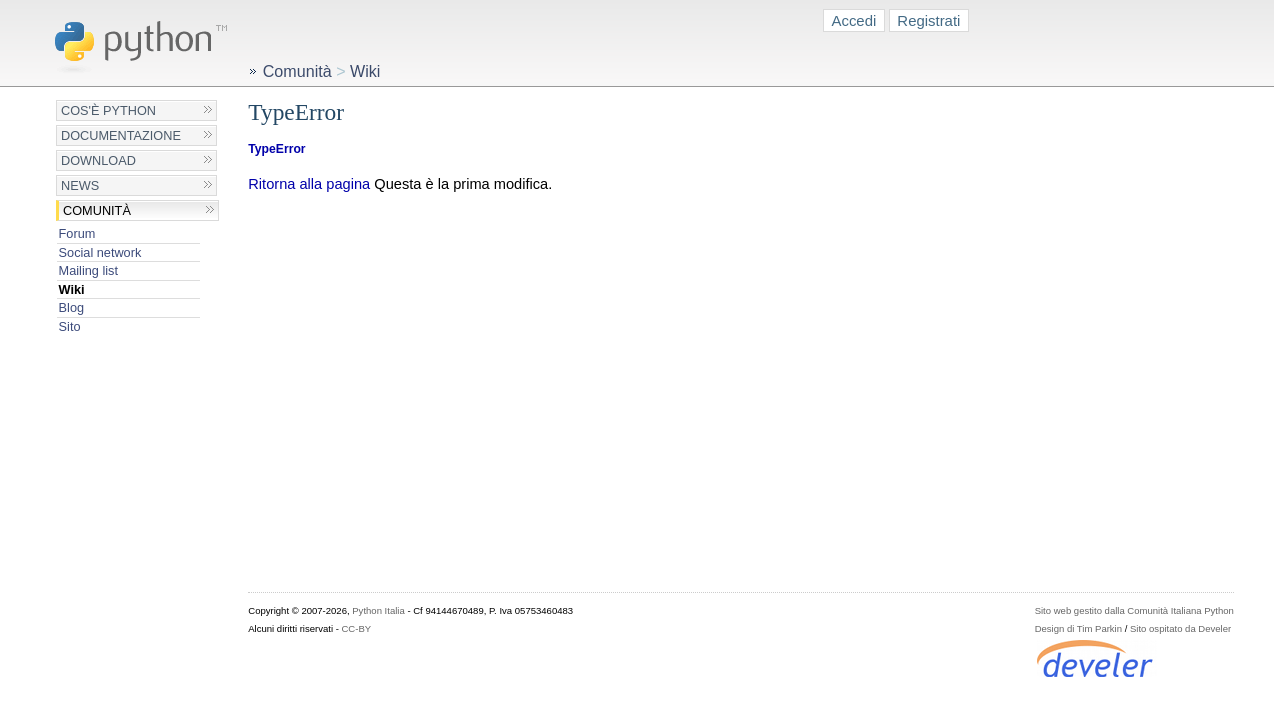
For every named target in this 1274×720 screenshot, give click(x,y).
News (80, 185)
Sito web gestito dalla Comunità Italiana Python (1134, 610)
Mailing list (88, 270)
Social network (100, 252)
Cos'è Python (108, 110)
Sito (70, 326)
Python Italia (378, 610)
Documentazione (121, 135)
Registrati (928, 20)
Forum (77, 233)
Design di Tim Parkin (1078, 628)
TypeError (276, 149)
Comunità (97, 210)
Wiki (72, 289)
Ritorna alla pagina (309, 184)
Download (98, 160)
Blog (71, 307)
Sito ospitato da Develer (1180, 628)
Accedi (854, 20)
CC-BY (356, 628)
